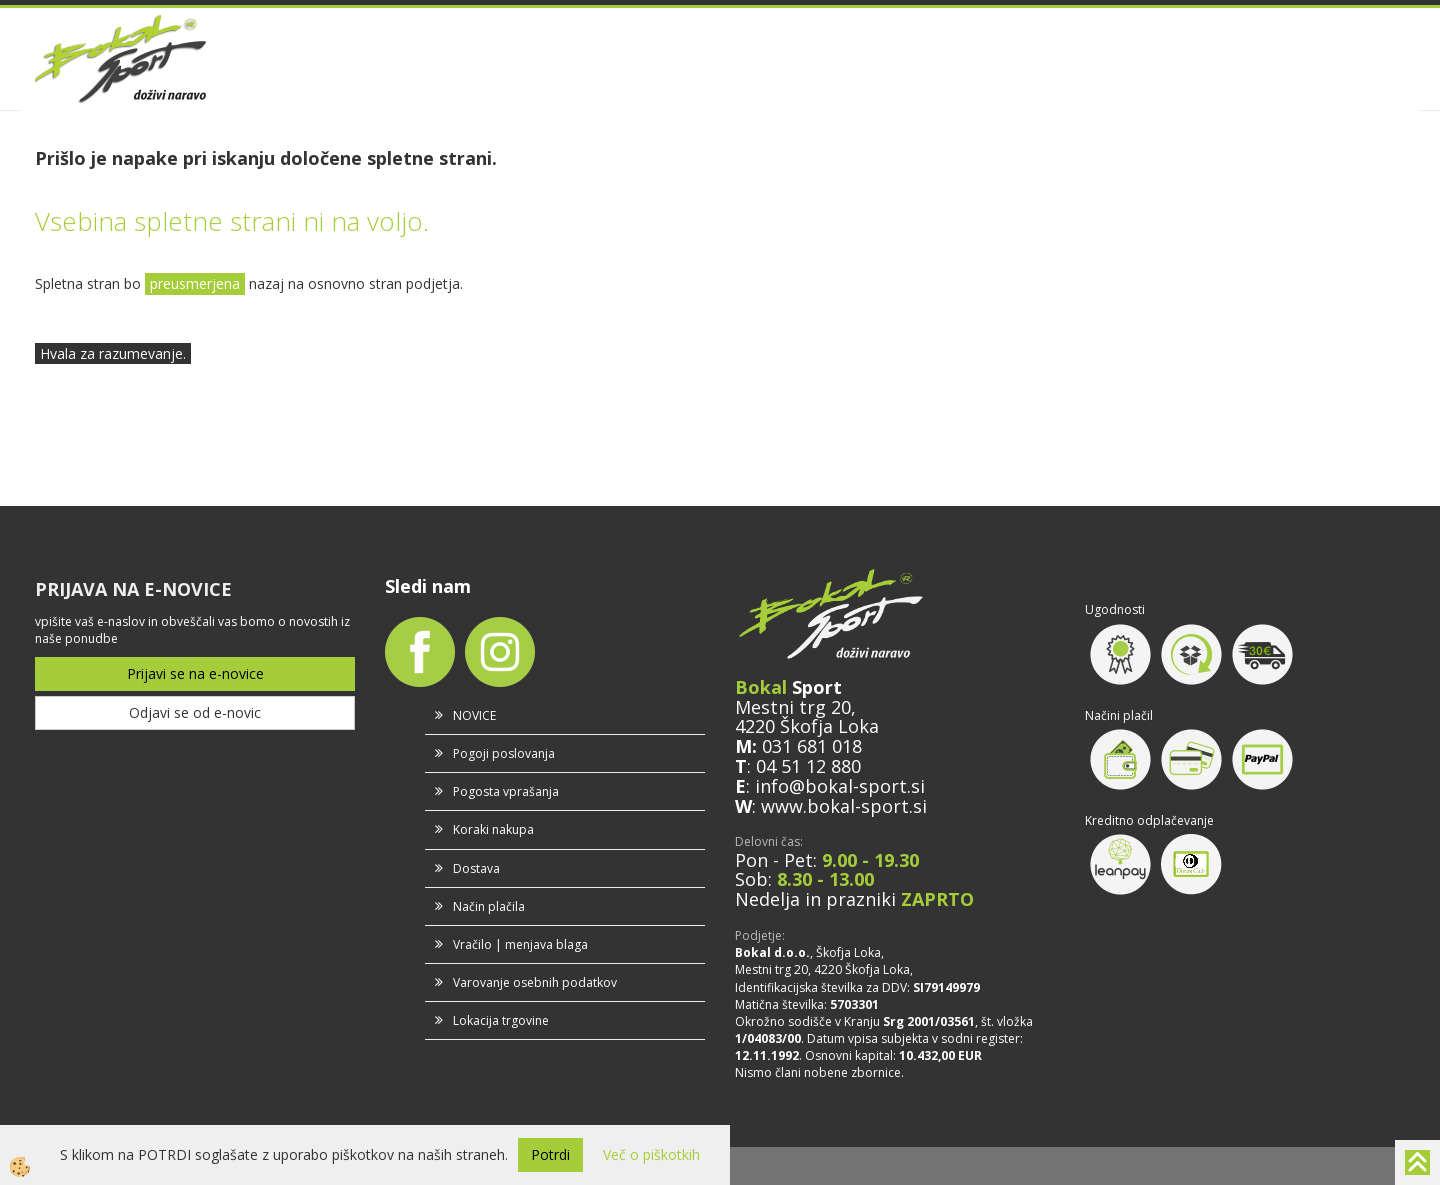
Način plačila (489, 906)
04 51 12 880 (808, 766)
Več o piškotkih (651, 1154)
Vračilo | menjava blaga (520, 944)
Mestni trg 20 (793, 707)
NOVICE (474, 715)
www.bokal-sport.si (844, 806)
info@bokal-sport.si (840, 786)
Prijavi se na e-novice (195, 673)
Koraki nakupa (493, 829)
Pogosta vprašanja (506, 791)
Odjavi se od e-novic (195, 712)
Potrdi (550, 1154)
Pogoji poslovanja (504, 753)
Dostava (476, 868)
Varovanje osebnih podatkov (535, 982)
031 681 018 (812, 746)
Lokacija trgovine (501, 1020)
